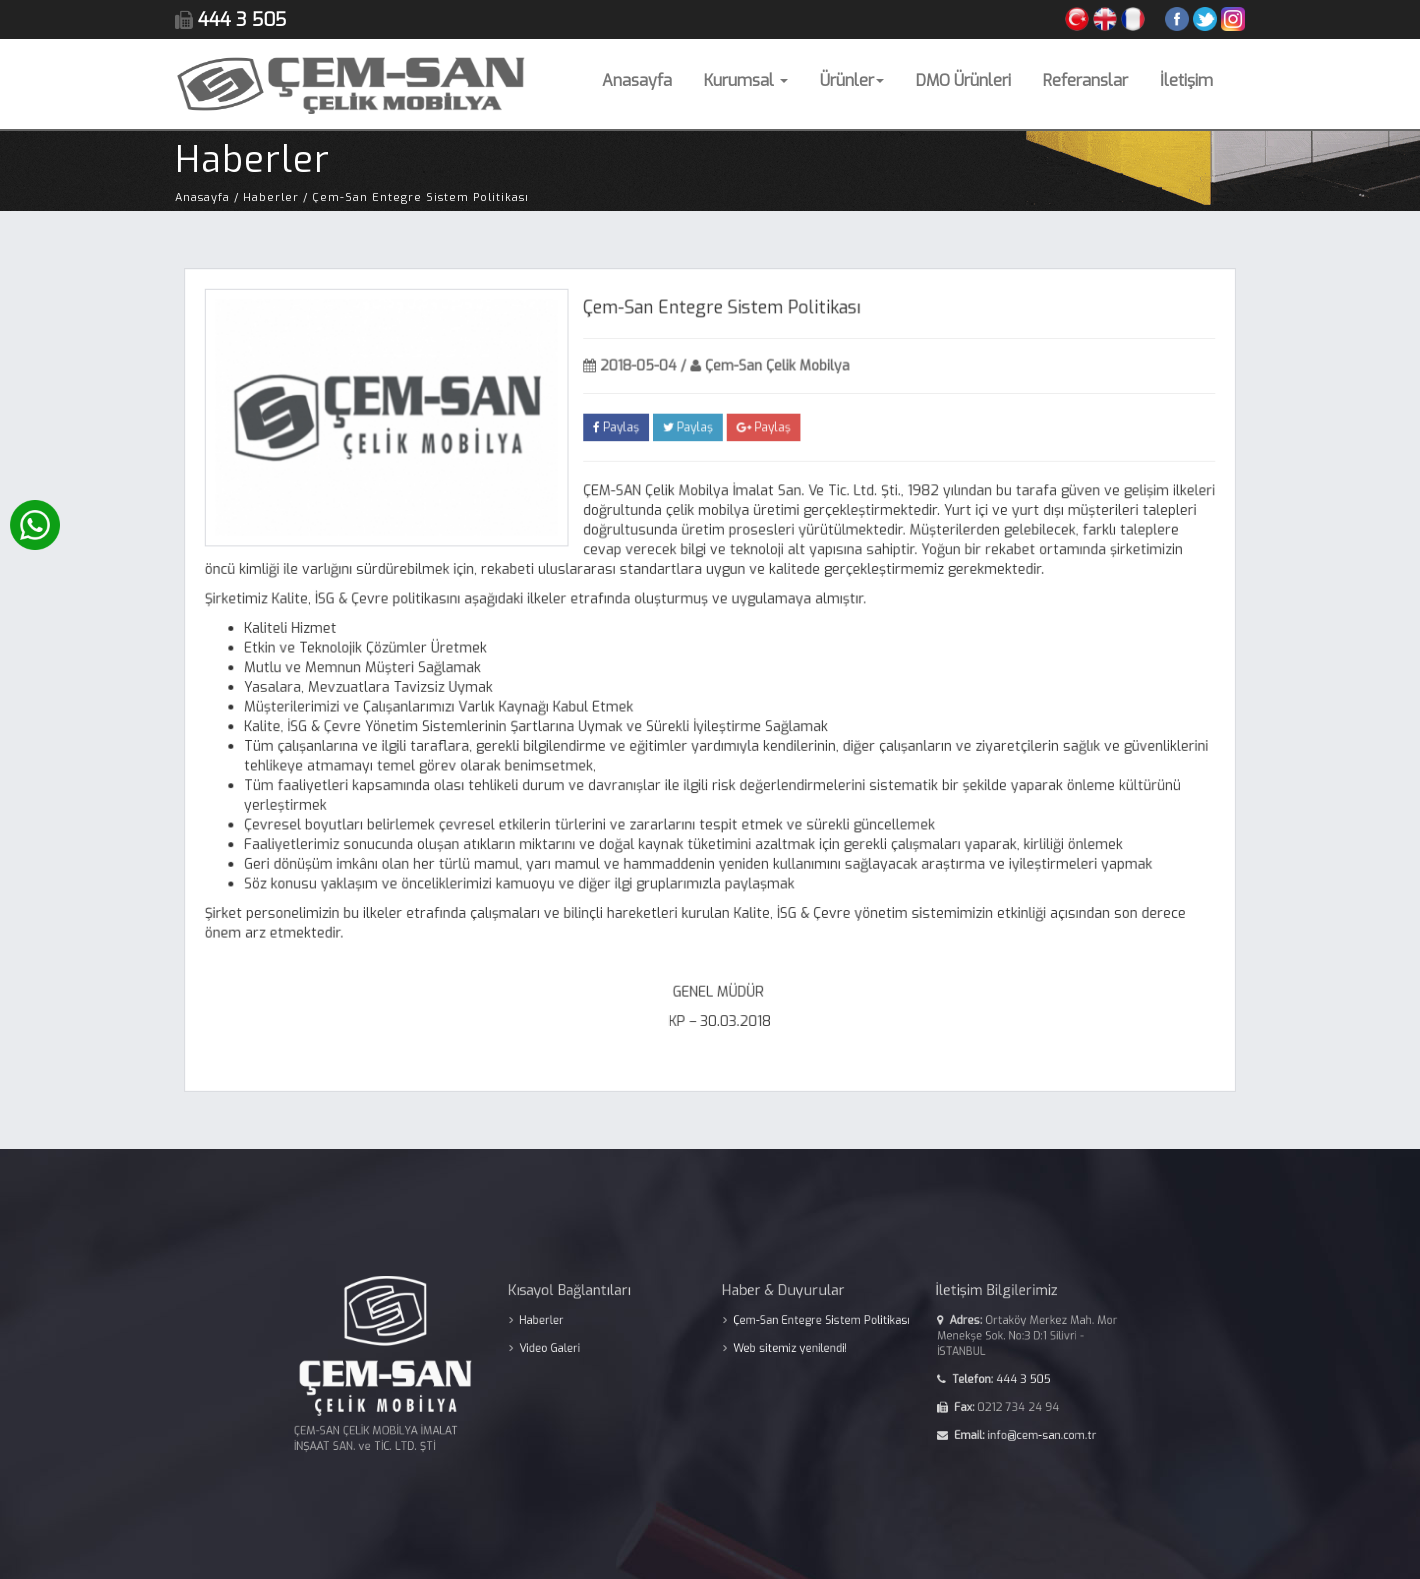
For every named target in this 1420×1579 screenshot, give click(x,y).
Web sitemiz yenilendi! (778, 1351)
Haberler (567, 1327)
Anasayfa (637, 80)
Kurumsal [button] (746, 80)
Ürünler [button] (852, 80)
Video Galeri (573, 1351)
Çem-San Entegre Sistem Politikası (805, 1327)
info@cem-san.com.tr (991, 1425)
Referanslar (1085, 80)
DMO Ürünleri (963, 80)
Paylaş (618, 433)
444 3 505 (976, 1377)
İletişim (1186, 80)
